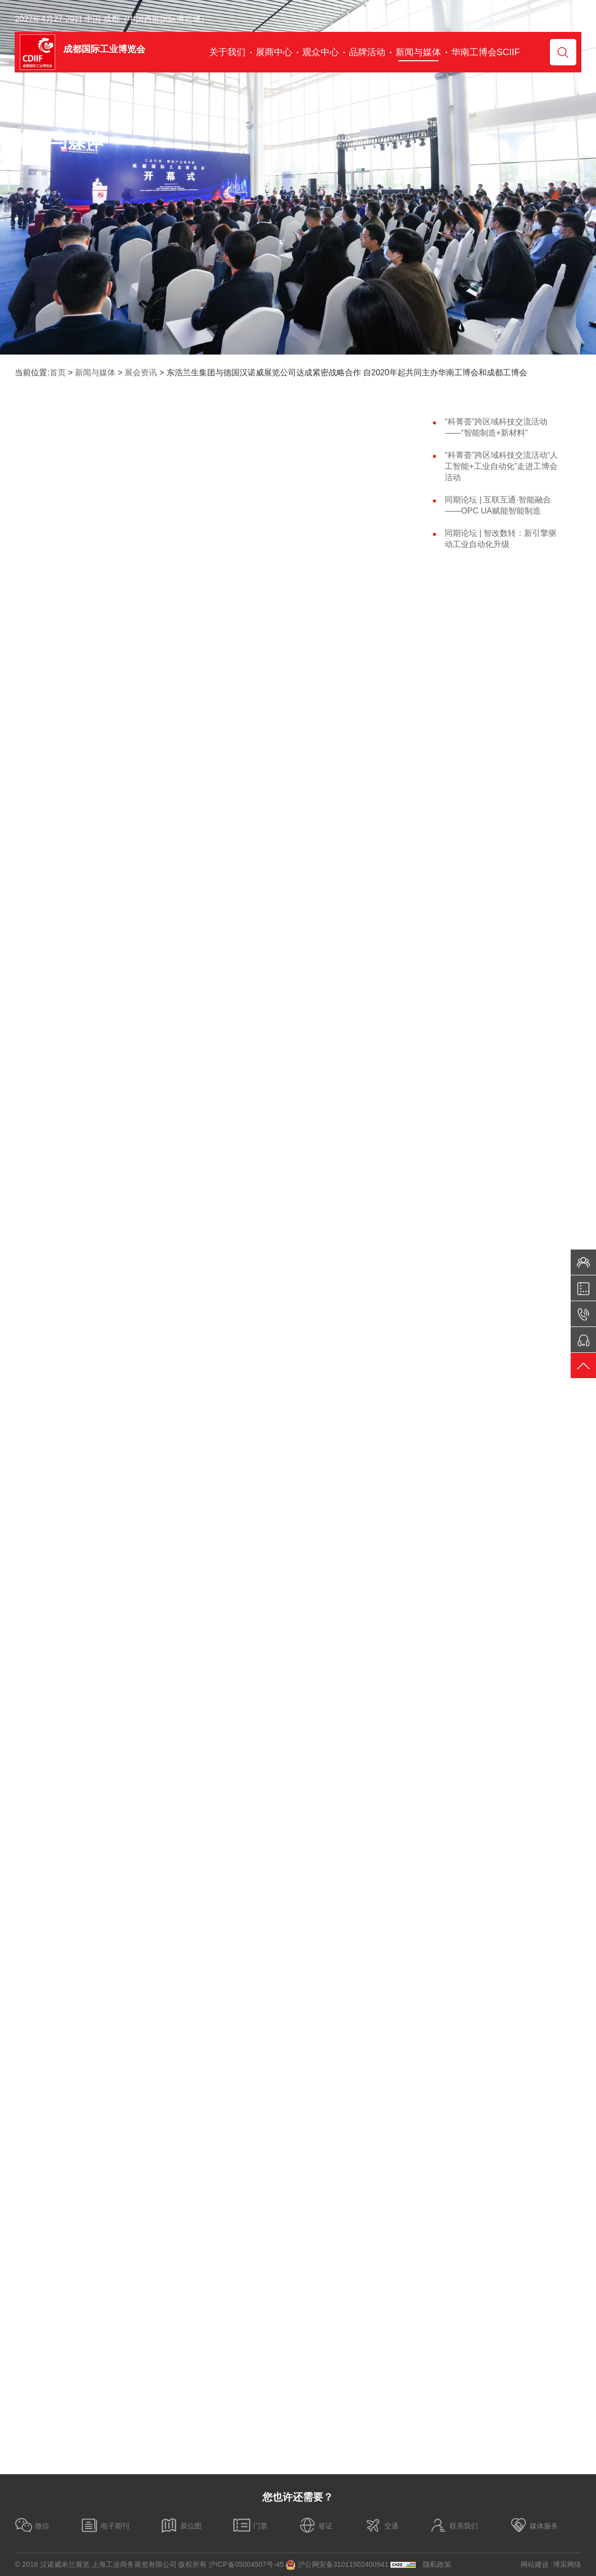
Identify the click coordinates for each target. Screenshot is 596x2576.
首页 (58, 372)
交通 (381, 2525)
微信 (32, 2525)
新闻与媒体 (95, 372)
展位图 (181, 2525)
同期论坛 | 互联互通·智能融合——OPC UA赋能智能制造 (498, 505)
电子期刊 (105, 2525)
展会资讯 (141, 372)
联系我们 (453, 2525)
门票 (250, 2525)
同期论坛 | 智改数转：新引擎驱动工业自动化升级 (501, 539)
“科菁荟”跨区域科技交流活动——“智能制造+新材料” (496, 427)
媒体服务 (533, 2525)
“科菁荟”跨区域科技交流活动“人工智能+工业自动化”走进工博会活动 (501, 466)
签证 (315, 2525)
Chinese (554, 19)
